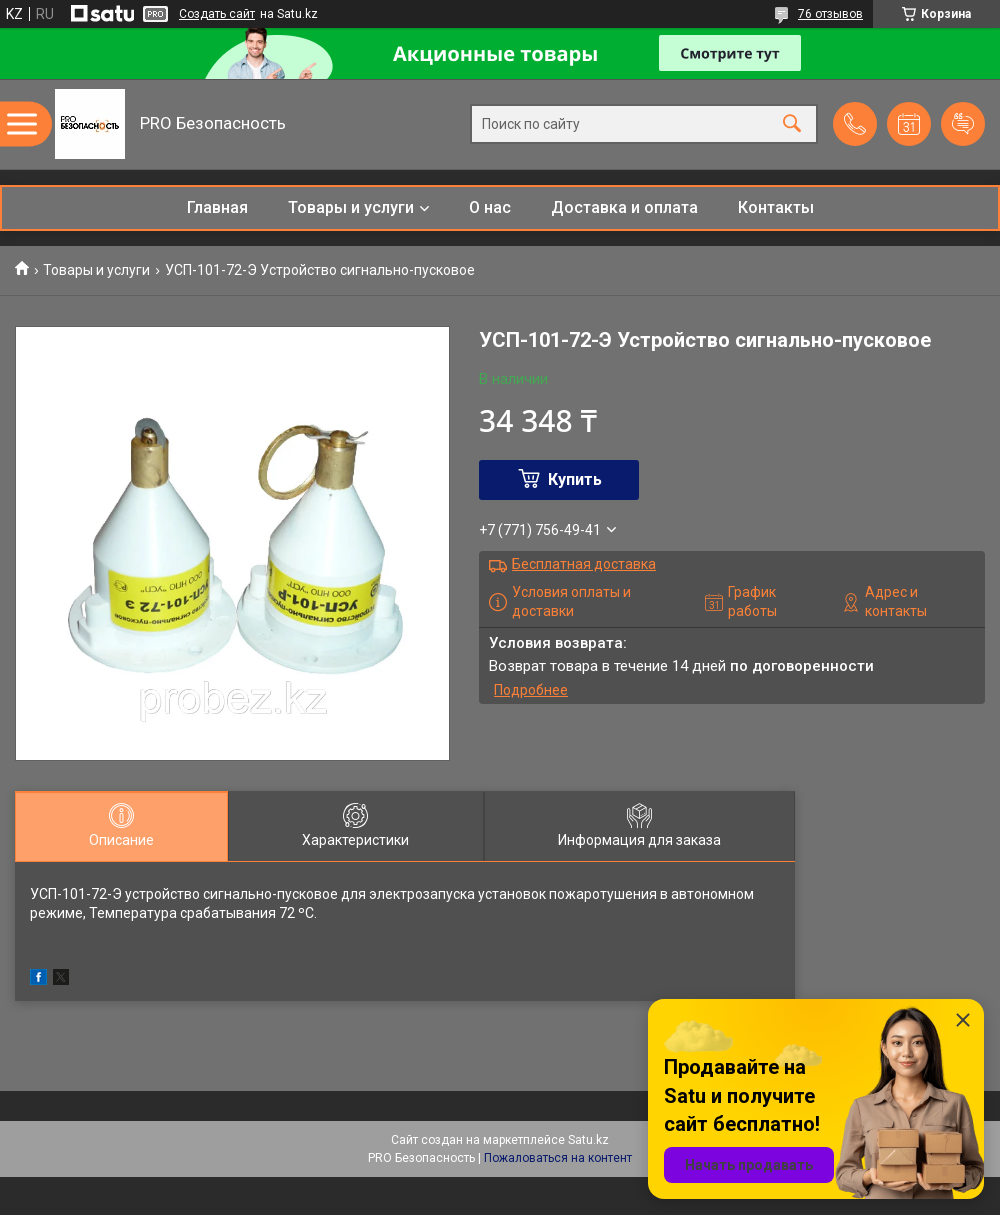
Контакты (776, 207)
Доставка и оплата (624, 207)
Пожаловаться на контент (558, 1158)
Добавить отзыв (963, 124)
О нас (490, 207)
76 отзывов (830, 14)
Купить (575, 479)
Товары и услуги (351, 207)
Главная (217, 207)
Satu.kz (588, 1140)
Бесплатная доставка (584, 564)
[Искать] (792, 124)
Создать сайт (217, 14)
